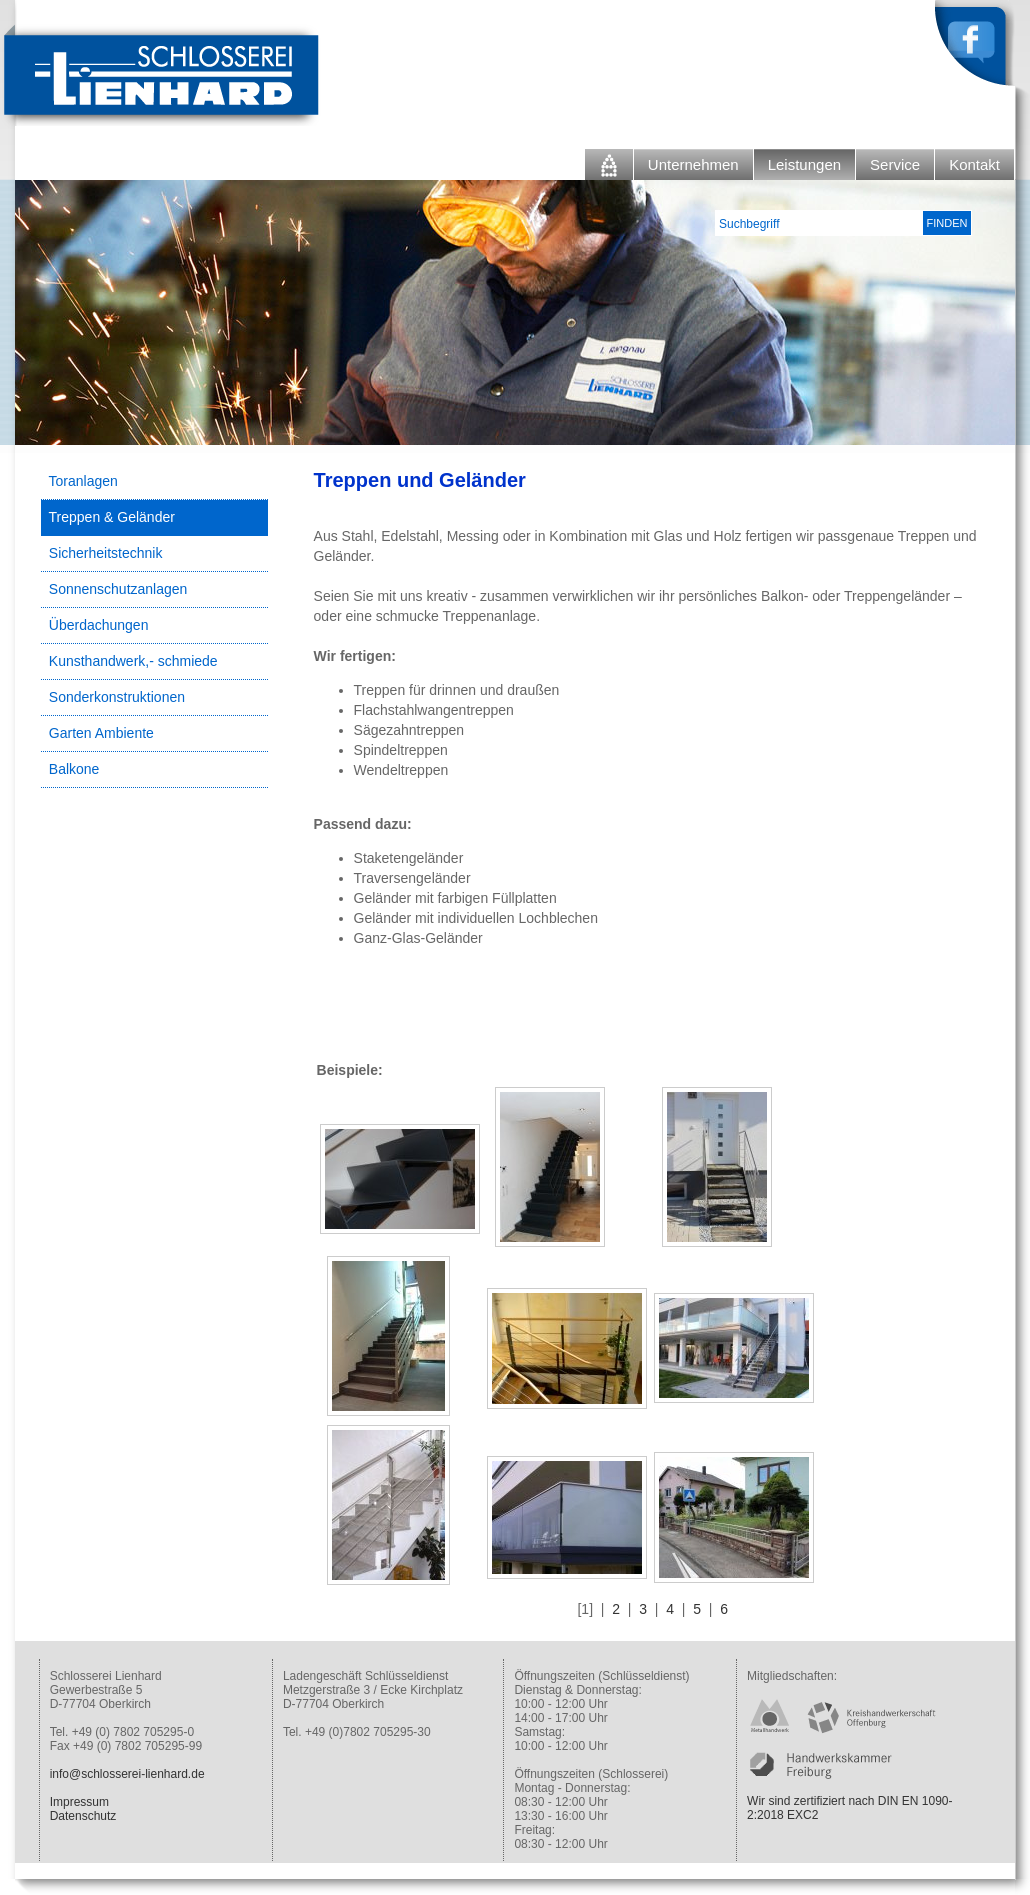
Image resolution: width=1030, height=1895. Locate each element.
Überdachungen (99, 625)
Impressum (79, 1802)
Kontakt (974, 164)
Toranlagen (83, 481)
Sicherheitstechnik (106, 553)
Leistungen (804, 164)
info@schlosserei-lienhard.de (127, 1774)
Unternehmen (693, 164)
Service (895, 164)
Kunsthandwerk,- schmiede (133, 661)
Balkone (74, 769)
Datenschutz (83, 1816)
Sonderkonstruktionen (117, 697)
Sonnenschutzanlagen (118, 589)
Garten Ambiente (101, 733)
